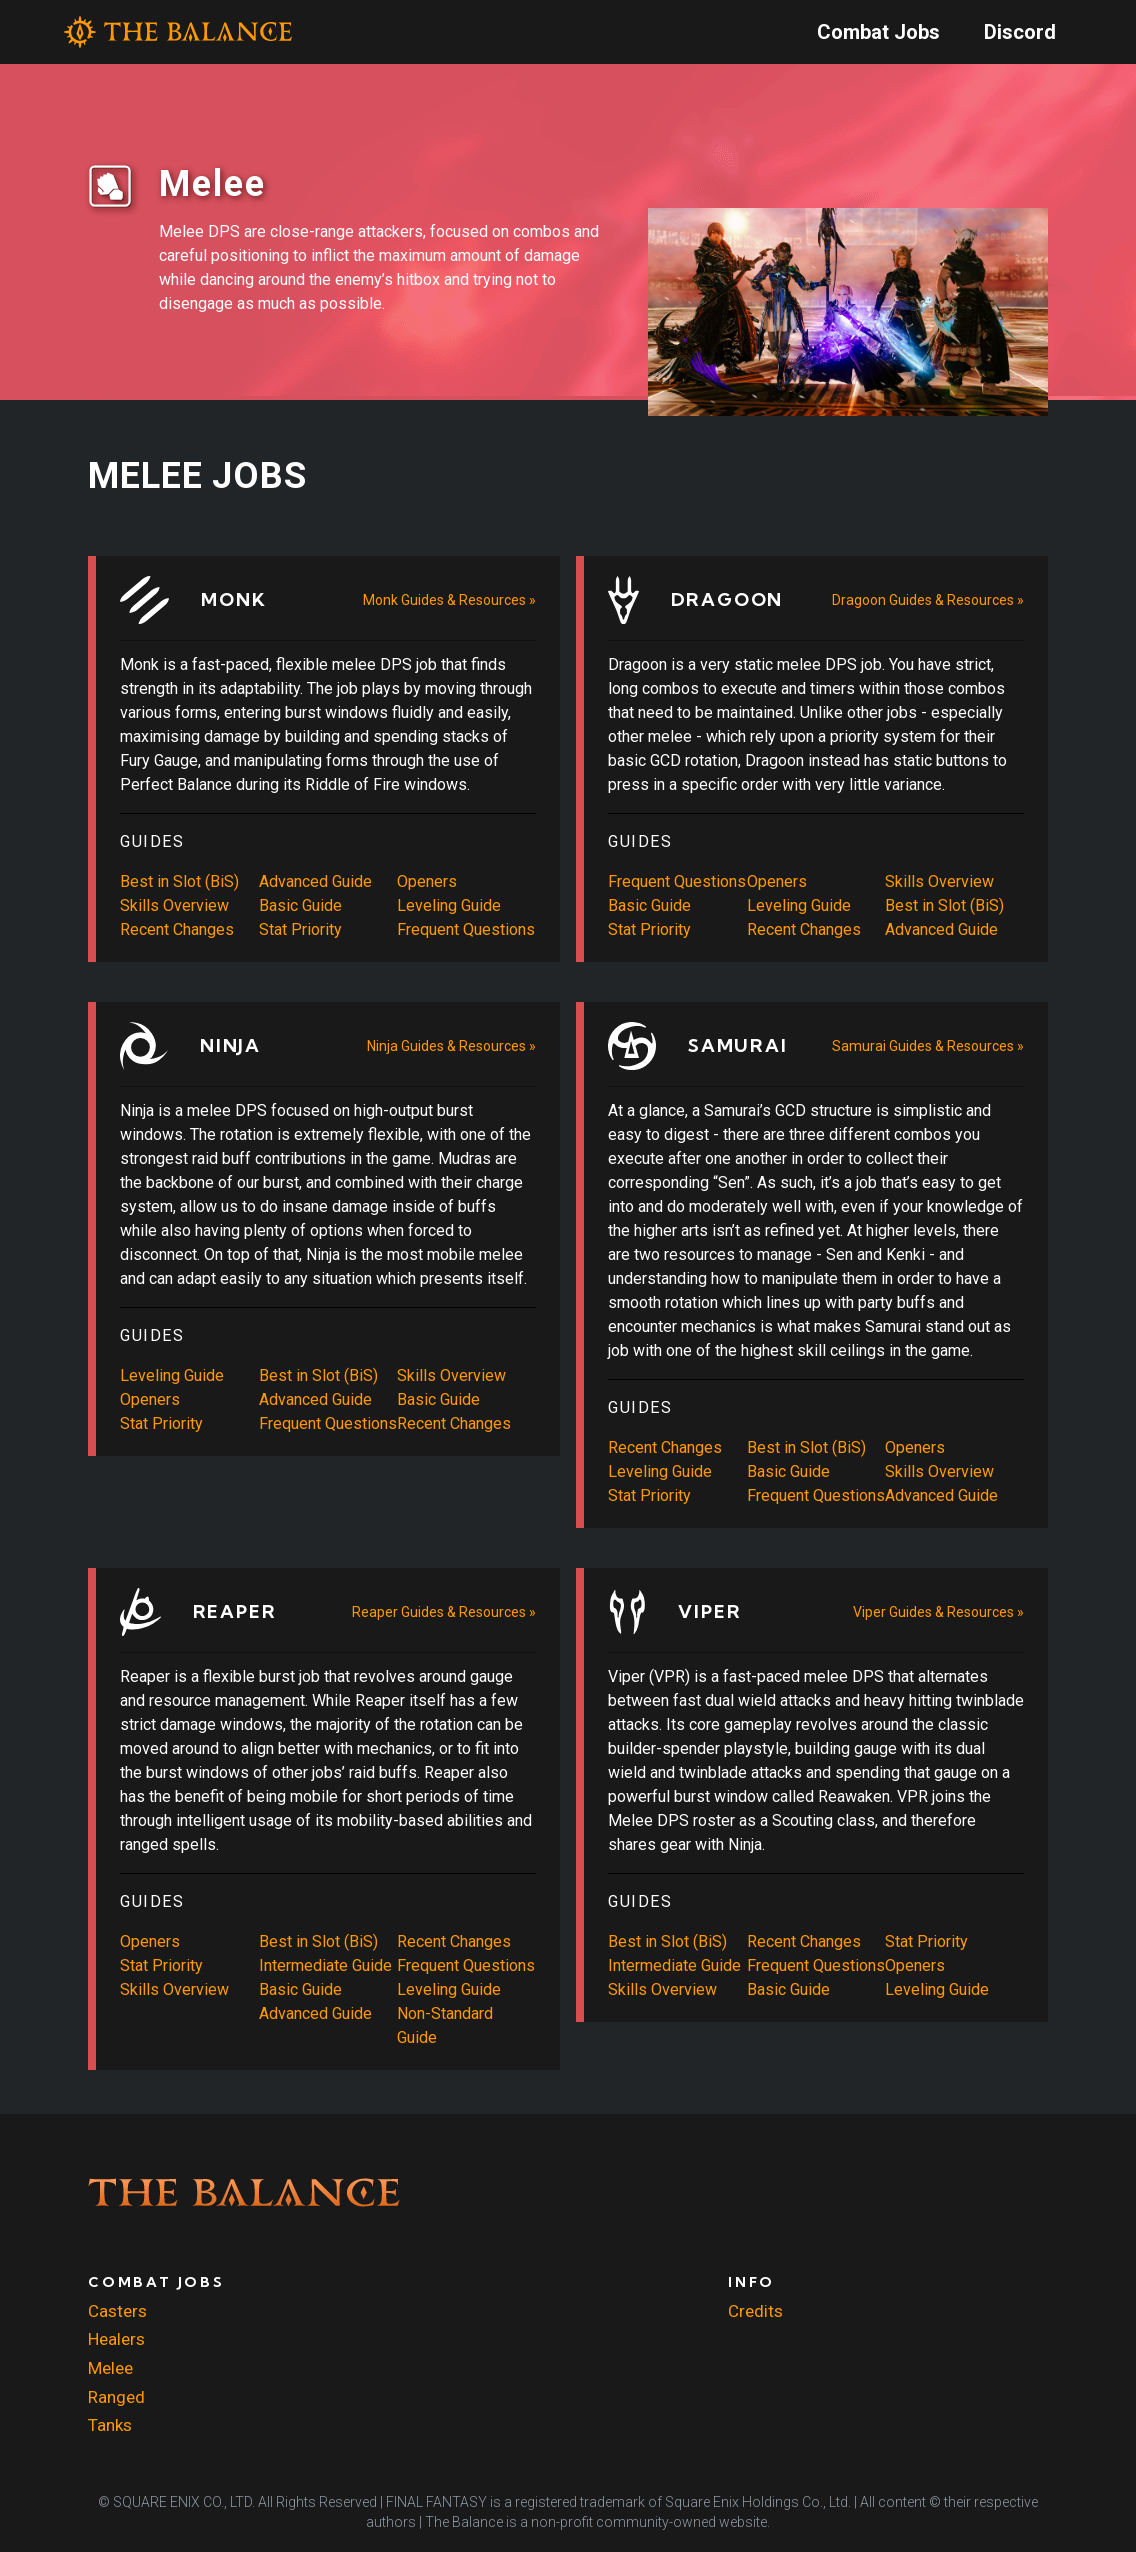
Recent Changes (177, 929)
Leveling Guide (449, 905)
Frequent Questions (466, 929)
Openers (427, 881)
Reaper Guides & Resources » (444, 1612)
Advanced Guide (315, 881)
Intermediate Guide (325, 1965)
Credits (755, 2311)
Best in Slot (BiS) (179, 881)
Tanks (110, 2425)
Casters (117, 2311)
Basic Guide (300, 905)
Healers (116, 2339)
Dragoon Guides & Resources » (928, 600)
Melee (110, 2368)
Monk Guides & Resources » (449, 600)
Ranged (116, 2397)
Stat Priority (300, 929)
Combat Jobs (878, 32)
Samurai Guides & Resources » (928, 1046)
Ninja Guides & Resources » (451, 1046)
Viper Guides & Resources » (938, 1612)
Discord (1020, 32)
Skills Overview (174, 905)
